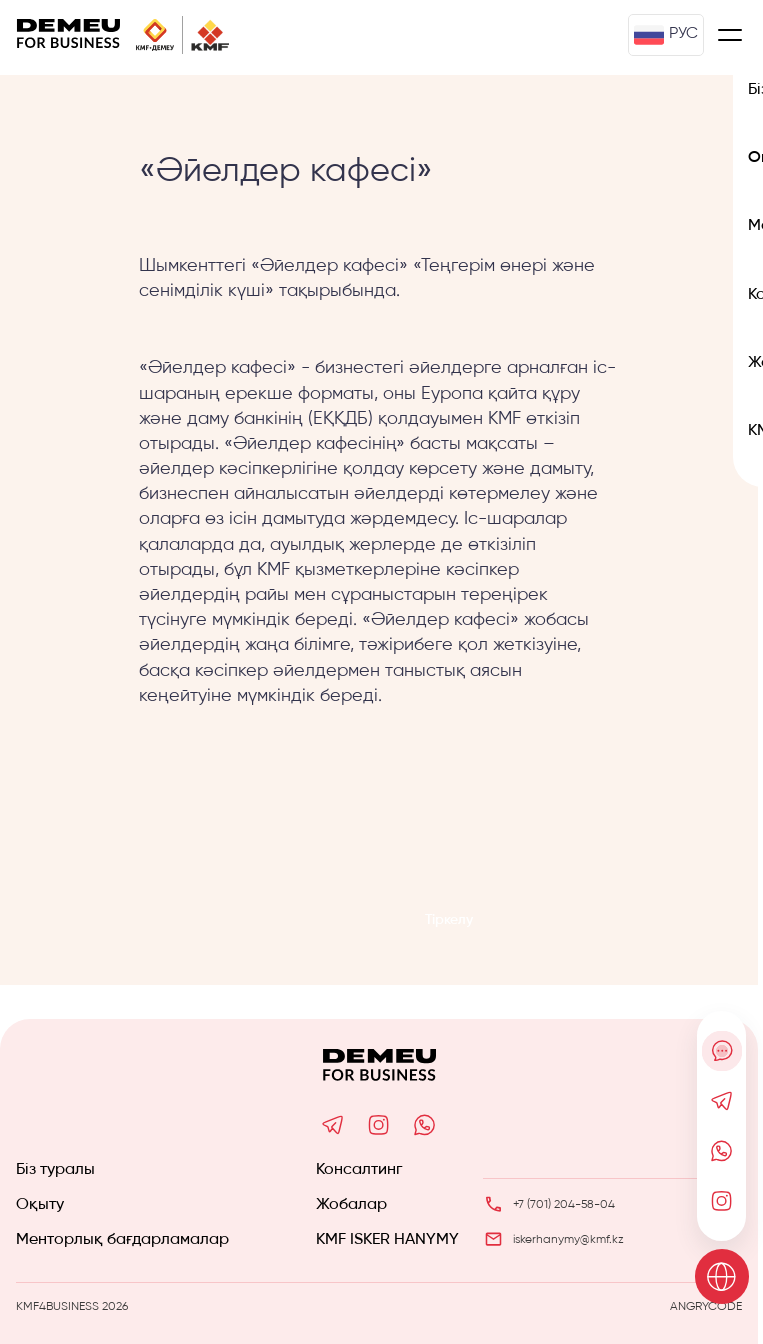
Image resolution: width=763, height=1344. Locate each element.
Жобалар (351, 1205)
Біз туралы (55, 1170)
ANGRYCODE (706, 1307)
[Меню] (730, 35)
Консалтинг (359, 1170)
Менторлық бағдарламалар (122, 1240)
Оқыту (40, 1205)
